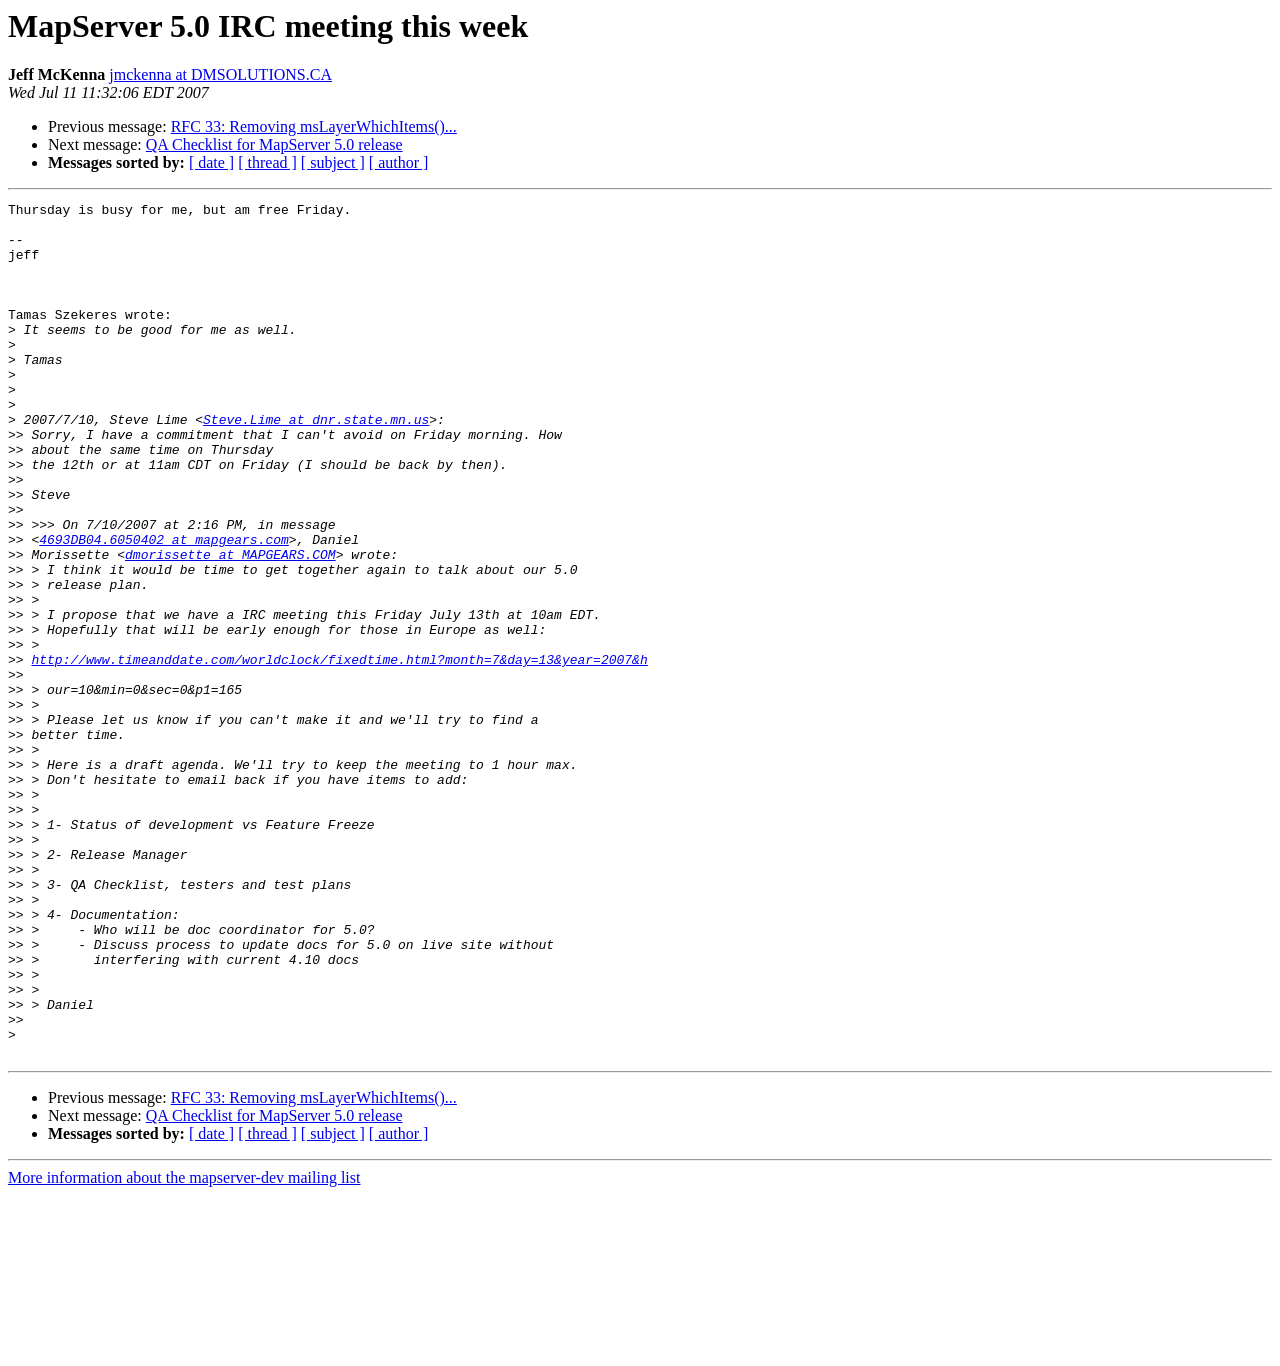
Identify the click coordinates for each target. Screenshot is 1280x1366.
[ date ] (211, 162)
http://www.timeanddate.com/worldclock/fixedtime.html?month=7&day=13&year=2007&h (339, 752)
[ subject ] (333, 162)
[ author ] (399, 162)
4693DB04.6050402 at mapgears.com (164, 608)
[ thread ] (267, 162)
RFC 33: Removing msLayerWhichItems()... (314, 126)
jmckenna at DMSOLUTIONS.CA (220, 74)
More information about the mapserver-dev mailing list (184, 1348)
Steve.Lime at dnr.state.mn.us (316, 464)
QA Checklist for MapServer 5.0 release (274, 144)
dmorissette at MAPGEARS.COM (230, 626)
